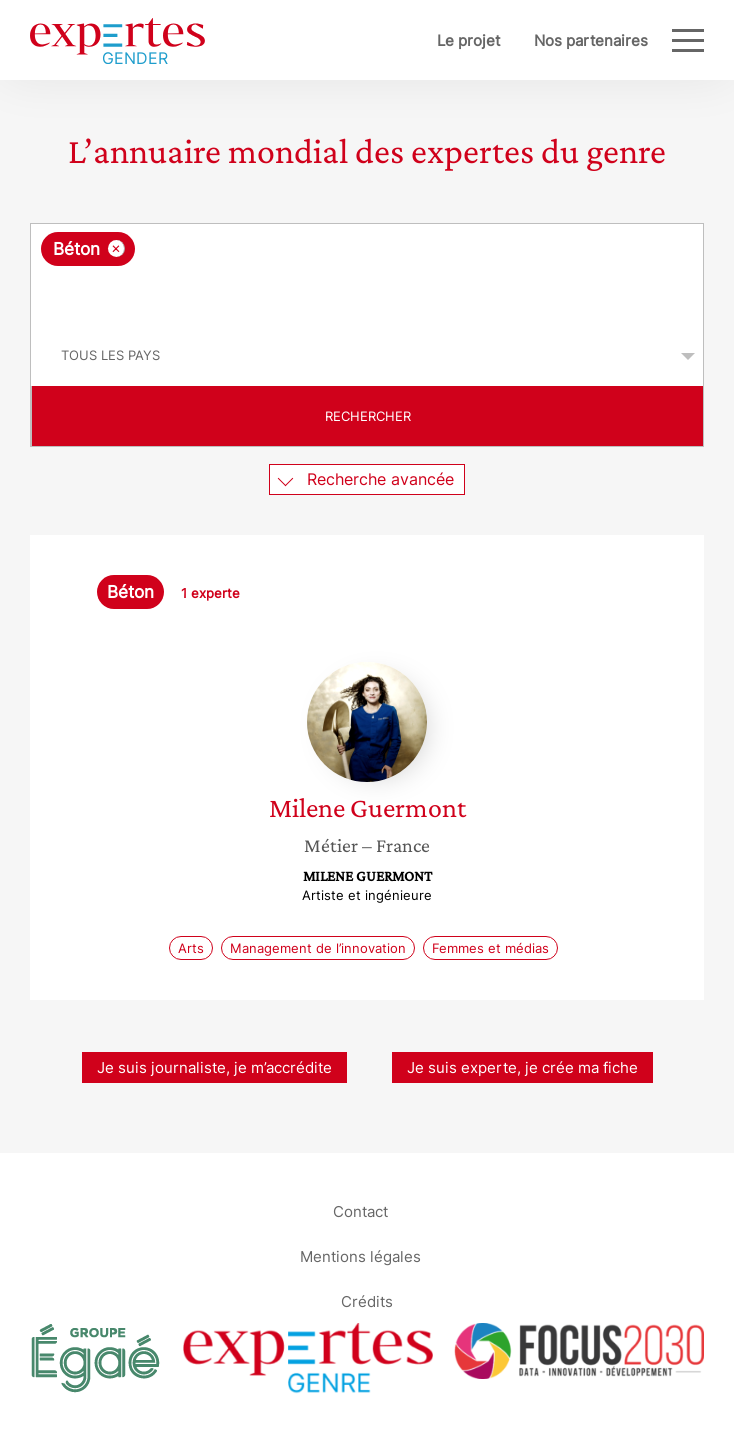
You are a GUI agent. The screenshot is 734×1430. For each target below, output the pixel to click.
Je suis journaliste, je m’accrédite (214, 1067)
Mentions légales (360, 1255)
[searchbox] (368, 296)
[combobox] (367, 275)
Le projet (468, 40)
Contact (360, 1210)
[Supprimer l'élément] (116, 248)
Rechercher (368, 416)
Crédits (367, 1300)
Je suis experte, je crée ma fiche (522, 1067)
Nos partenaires (591, 40)
